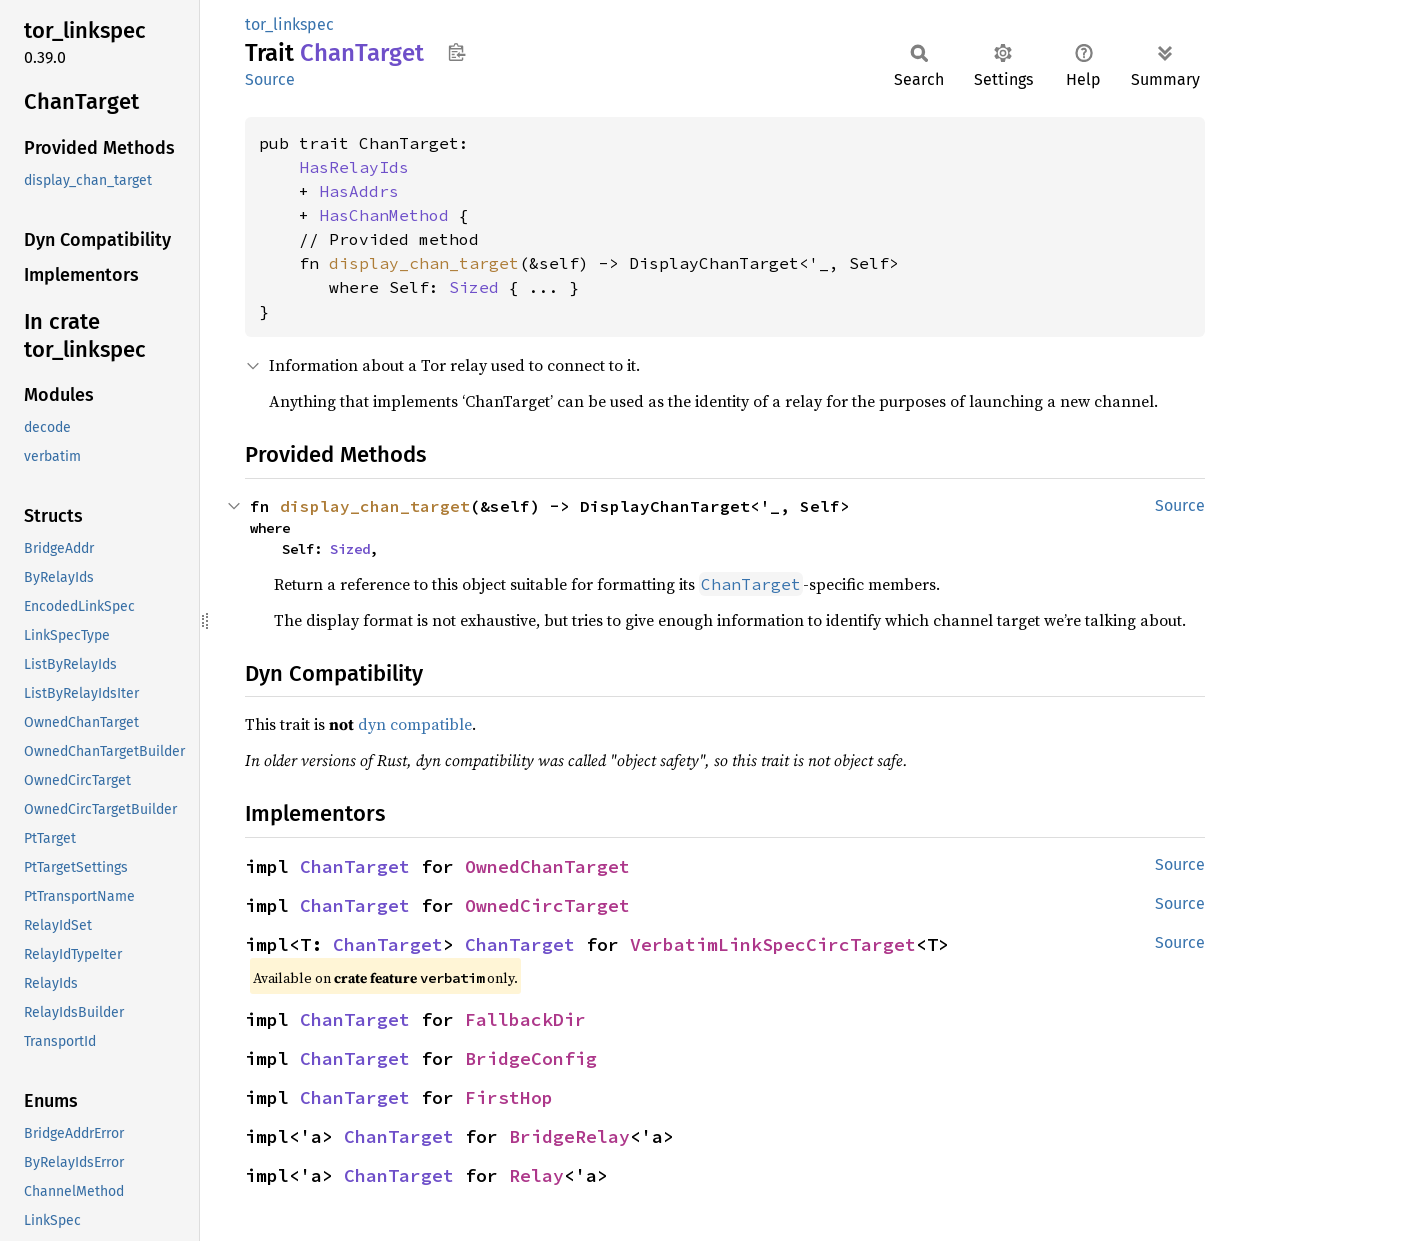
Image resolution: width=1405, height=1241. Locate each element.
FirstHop (509, 1097)
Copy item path (456, 52)
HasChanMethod (384, 215)
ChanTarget (355, 866)
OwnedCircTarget (547, 905)
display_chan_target (424, 263)
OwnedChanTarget (547, 866)
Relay (536, 1175)
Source (270, 79)
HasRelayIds (354, 167)
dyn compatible (415, 724)
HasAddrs (359, 191)
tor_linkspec (289, 24)
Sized (474, 287)
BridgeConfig (531, 1058)
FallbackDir (525, 1019)
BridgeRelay (569, 1136)
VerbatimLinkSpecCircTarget (773, 944)
